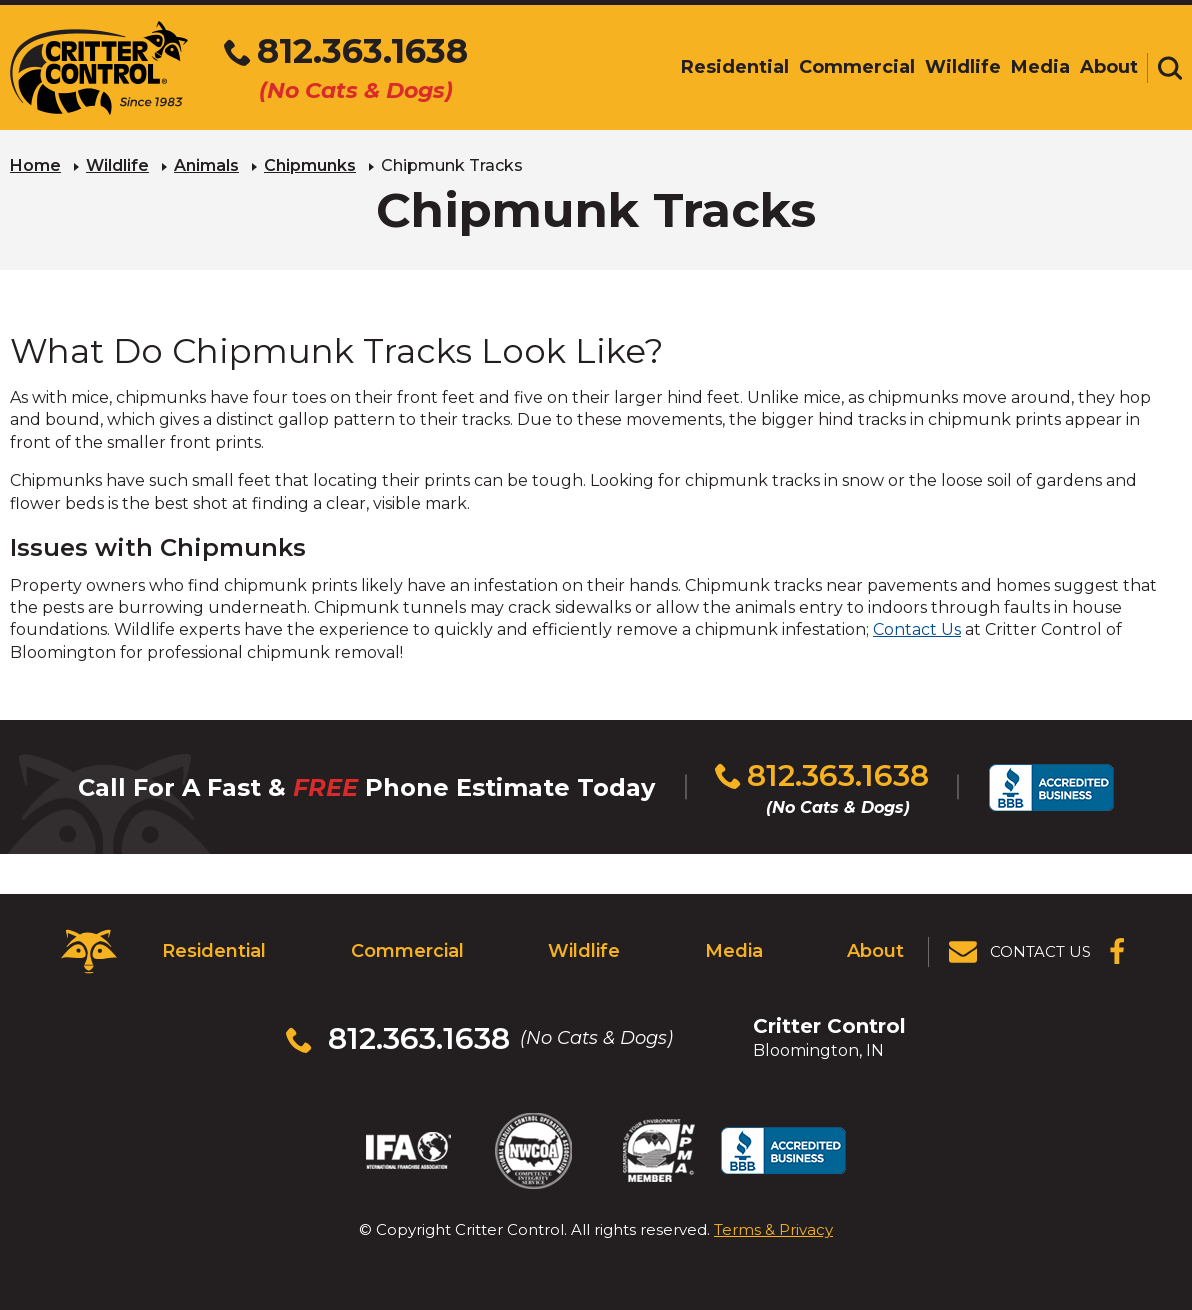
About (875, 951)
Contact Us (917, 629)
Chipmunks (310, 165)
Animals (206, 165)
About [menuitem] (1109, 67)
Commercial (407, 951)
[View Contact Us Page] (1021, 952)
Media (734, 951)
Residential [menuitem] (735, 67)
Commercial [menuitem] (857, 67)
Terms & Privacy (773, 1229)
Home (35, 165)
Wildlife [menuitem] (963, 67)
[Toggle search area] (1170, 68)
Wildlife (117, 165)
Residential (214, 951)
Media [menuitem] (1040, 67)
